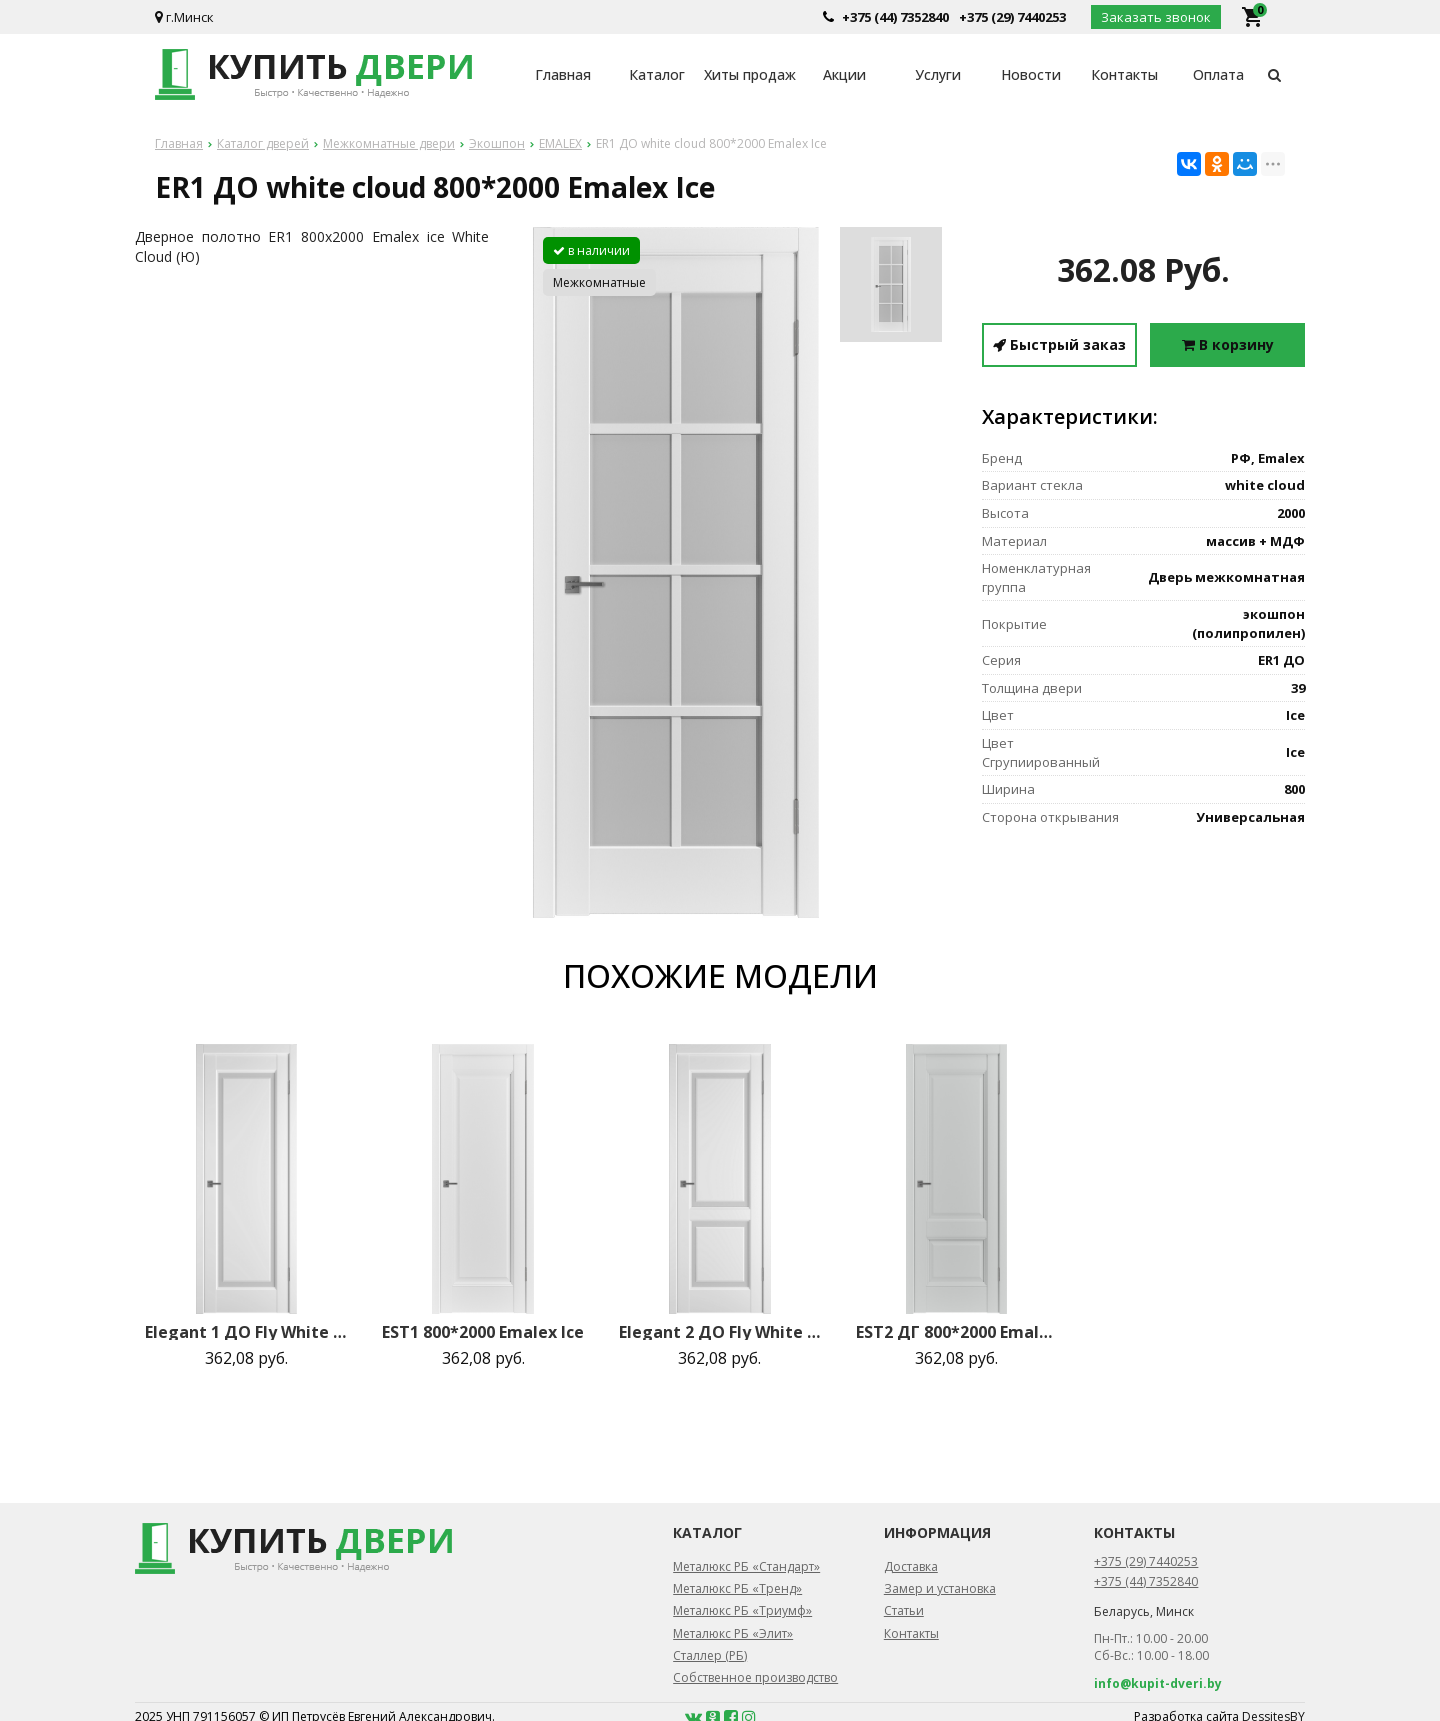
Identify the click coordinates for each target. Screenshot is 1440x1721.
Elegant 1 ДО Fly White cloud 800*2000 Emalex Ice (246, 1332)
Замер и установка (940, 1588)
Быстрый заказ (1059, 344)
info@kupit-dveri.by (1158, 1683)
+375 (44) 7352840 (895, 17)
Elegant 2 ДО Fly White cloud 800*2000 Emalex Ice (720, 1332)
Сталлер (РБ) (710, 1655)
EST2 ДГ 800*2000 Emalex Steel (957, 1332)
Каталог (657, 74)
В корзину (1228, 344)
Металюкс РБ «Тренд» (737, 1588)
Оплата (1218, 74)
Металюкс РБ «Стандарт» (746, 1566)
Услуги (938, 74)
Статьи (904, 1610)
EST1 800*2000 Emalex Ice (483, 1332)
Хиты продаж (750, 74)
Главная (563, 74)
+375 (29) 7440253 (1012, 17)
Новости (1031, 74)
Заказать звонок (1156, 17)
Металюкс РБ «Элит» (733, 1633)
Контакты (1124, 74)
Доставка (911, 1566)
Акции (844, 74)
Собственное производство (755, 1677)
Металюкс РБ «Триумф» (742, 1610)
